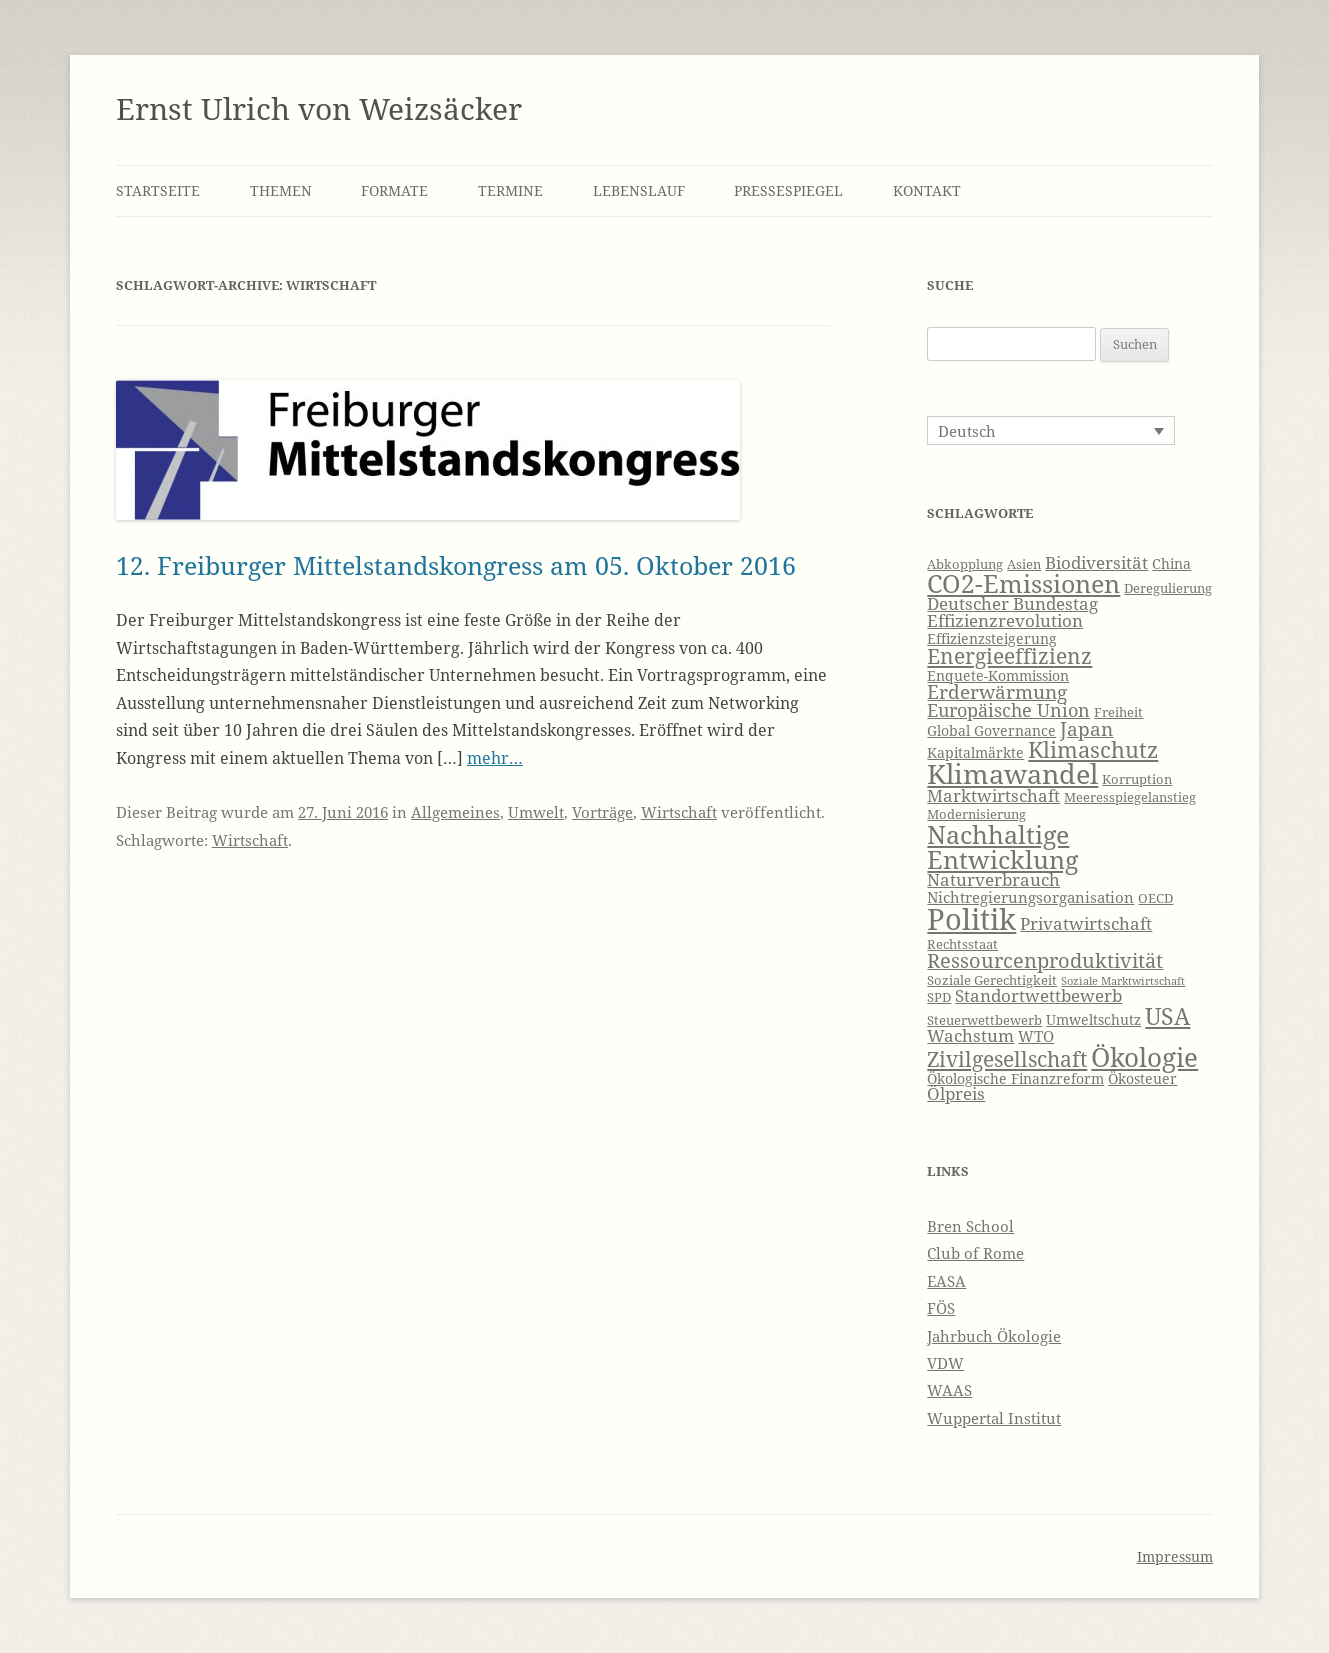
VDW (945, 1363)
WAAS (949, 1390)
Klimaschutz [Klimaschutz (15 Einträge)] (1093, 749)
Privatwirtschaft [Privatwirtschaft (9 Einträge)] (1086, 923)
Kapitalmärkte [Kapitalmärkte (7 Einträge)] (975, 752)
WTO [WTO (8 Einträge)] (1036, 1036)
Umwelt (536, 812)
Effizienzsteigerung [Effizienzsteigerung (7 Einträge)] (992, 638)
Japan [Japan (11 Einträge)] (1086, 729)
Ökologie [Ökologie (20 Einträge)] (1144, 1057)
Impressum (1175, 1556)
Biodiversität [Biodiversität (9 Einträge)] (1096, 562)
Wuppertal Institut (994, 1418)
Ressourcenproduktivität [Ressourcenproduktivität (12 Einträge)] (1045, 960)
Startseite (158, 190)
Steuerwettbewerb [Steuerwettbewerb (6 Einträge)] (984, 1020)
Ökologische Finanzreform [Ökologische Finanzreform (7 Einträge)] (1015, 1078)
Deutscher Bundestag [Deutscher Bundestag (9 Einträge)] (1012, 603)
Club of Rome (975, 1253)
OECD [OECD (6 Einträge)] (1155, 898)
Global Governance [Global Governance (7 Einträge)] (991, 730)
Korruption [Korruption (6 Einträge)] (1137, 779)
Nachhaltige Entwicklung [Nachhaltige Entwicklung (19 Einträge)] (1002, 846)
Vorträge (602, 812)
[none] (1051, 430)
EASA (946, 1281)
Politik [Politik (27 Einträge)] (971, 919)
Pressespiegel (788, 190)
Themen (281, 190)
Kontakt (927, 190)
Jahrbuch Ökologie (994, 1336)
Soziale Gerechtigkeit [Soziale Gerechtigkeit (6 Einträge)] (992, 980)
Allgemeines (455, 812)
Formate (394, 190)
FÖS (941, 1308)
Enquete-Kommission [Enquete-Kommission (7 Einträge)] (998, 675)
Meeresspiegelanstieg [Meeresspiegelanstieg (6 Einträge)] (1130, 797)
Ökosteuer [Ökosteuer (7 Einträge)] (1142, 1078)
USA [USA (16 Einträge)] (1167, 1016)
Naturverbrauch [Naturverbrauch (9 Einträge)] (993, 879)
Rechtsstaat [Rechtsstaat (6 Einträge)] (962, 944)
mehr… (495, 758)
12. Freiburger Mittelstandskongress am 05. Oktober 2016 (456, 565)
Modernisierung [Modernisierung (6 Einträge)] (976, 814)
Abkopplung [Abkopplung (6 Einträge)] (965, 564)
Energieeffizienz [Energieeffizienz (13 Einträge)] (1009, 656)
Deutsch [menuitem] (967, 431)
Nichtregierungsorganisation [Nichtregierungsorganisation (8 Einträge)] (1030, 897)
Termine (510, 190)
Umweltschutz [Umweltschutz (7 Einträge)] (1093, 1019)
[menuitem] (1051, 430)
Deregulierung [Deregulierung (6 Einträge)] (1168, 588)
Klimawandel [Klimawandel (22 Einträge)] (1012, 773)
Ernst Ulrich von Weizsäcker (319, 108)
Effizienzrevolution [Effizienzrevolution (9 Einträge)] (1005, 620)
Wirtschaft (679, 812)
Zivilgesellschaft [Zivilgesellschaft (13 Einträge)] (1007, 1059)
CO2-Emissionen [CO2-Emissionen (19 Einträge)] (1023, 583)
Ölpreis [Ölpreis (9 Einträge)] (956, 1093)
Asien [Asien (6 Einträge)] (1024, 564)
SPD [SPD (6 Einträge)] (939, 997)
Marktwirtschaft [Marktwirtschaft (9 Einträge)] (993, 795)
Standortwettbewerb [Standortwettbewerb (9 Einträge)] (1038, 995)
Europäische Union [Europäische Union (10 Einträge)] (1008, 710)
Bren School (970, 1226)
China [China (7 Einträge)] (1171, 563)
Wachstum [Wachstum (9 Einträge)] (970, 1035)
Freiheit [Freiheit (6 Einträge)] (1118, 712)
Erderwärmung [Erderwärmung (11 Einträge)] (997, 692)
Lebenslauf (639, 190)
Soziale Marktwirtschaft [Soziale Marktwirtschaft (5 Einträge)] (1123, 981)
